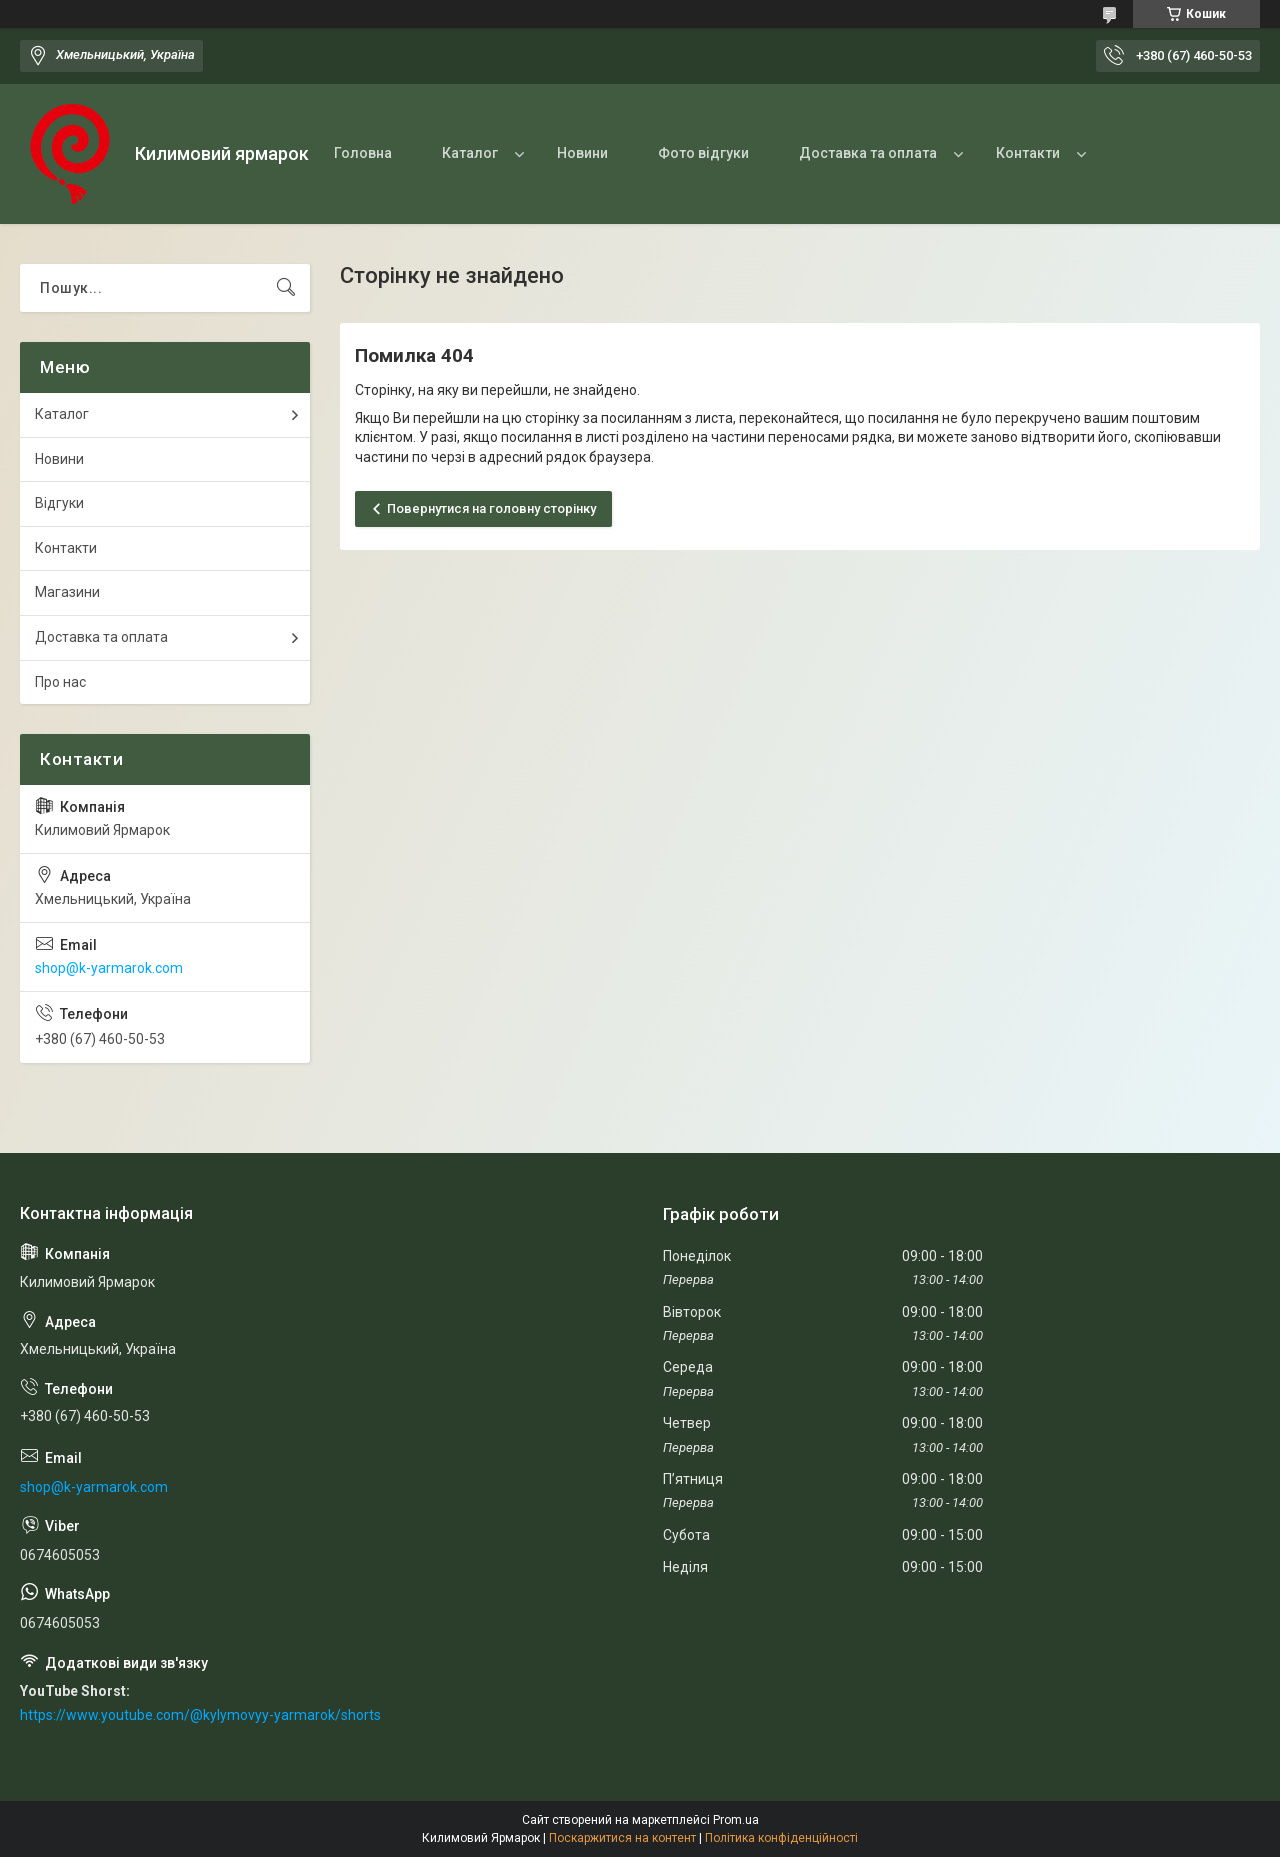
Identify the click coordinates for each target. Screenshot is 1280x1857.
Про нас (60, 682)
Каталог (470, 153)
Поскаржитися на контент (622, 1838)
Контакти (1028, 153)
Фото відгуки (703, 153)
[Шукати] (286, 288)
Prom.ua (736, 1820)
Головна (363, 153)
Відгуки (59, 503)
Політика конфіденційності (781, 1838)
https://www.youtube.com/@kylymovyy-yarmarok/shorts (200, 1715)
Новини (582, 153)
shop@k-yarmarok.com (109, 968)
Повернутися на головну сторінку (491, 508)
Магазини (67, 592)
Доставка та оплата (868, 153)
